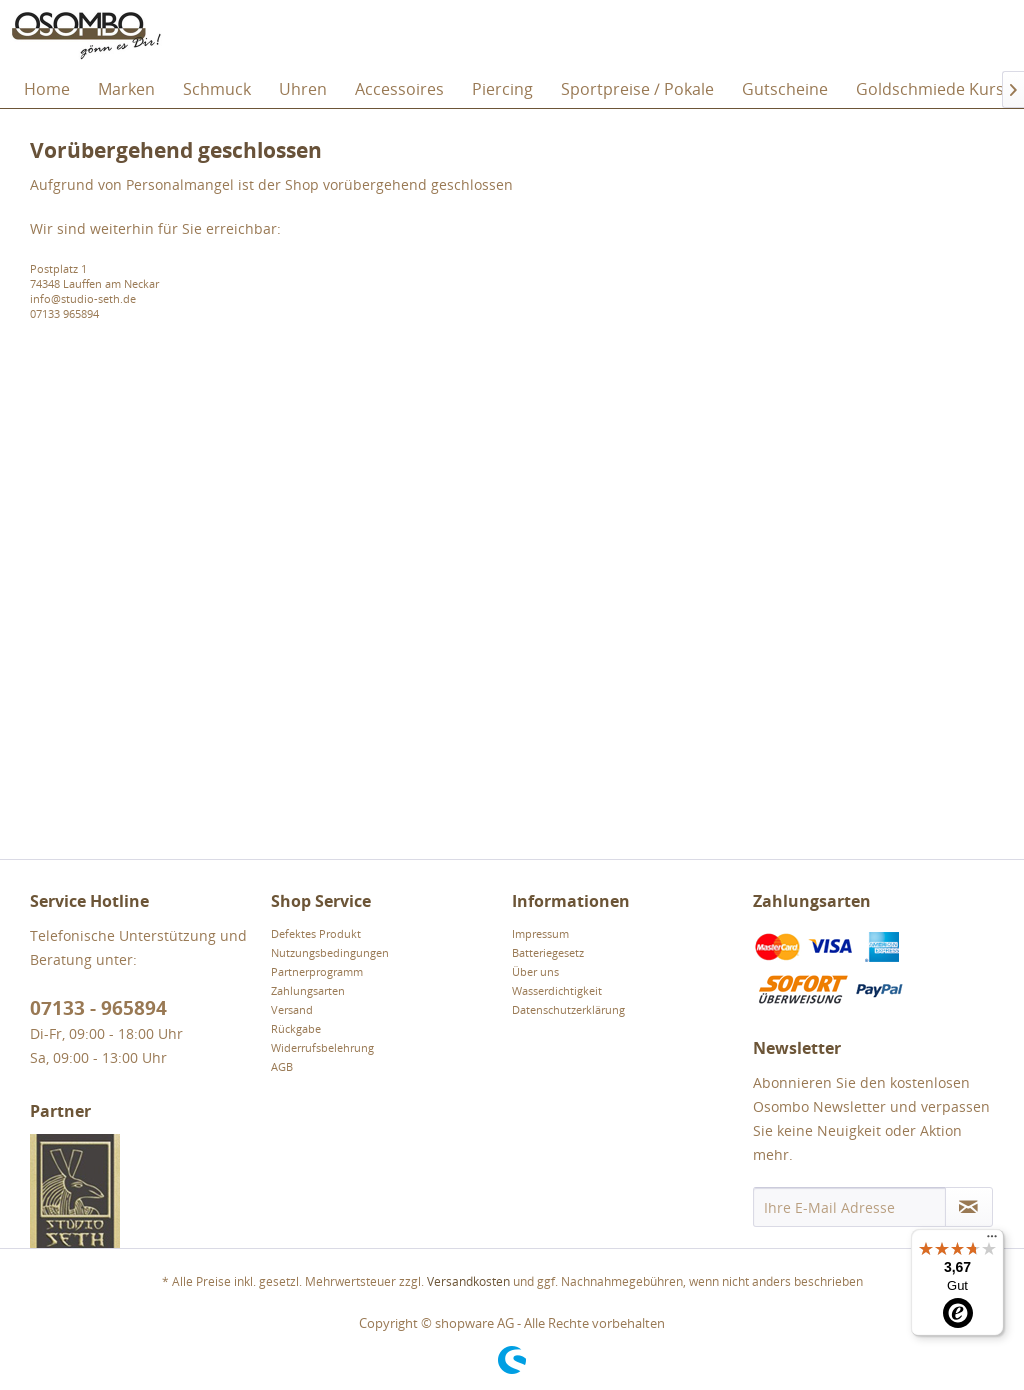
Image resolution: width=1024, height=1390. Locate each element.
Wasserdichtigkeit (557, 990)
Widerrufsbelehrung (322, 1047)
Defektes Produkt (316, 933)
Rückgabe (296, 1028)
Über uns (535, 971)
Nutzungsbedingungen (330, 952)
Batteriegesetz (548, 952)
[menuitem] (47, 89)
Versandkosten (468, 1281)
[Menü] (992, 1241)
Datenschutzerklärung (568, 1009)
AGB (282, 1066)
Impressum (540, 933)
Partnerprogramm (317, 971)
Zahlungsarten (308, 990)
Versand (292, 1009)
